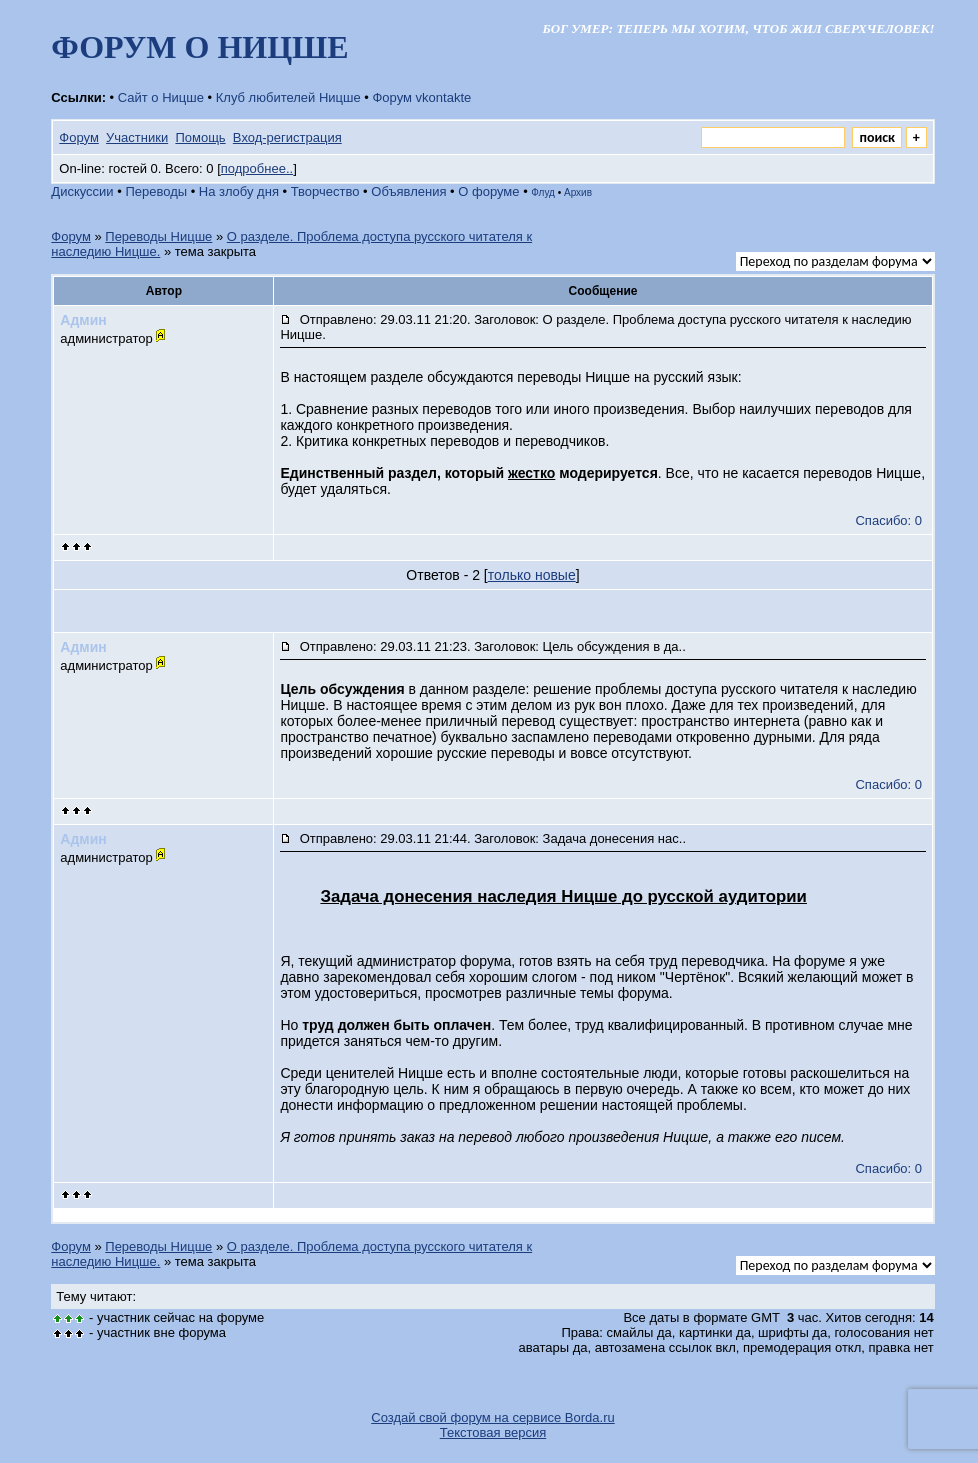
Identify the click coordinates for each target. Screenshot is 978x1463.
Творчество (325, 191)
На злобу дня (239, 191)
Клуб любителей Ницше (288, 97)
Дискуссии (82, 191)
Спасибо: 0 (888, 520)
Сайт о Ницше (161, 97)
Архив (578, 192)
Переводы (156, 191)
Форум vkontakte (421, 97)
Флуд (543, 192)
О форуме (488, 191)
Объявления (408, 191)
